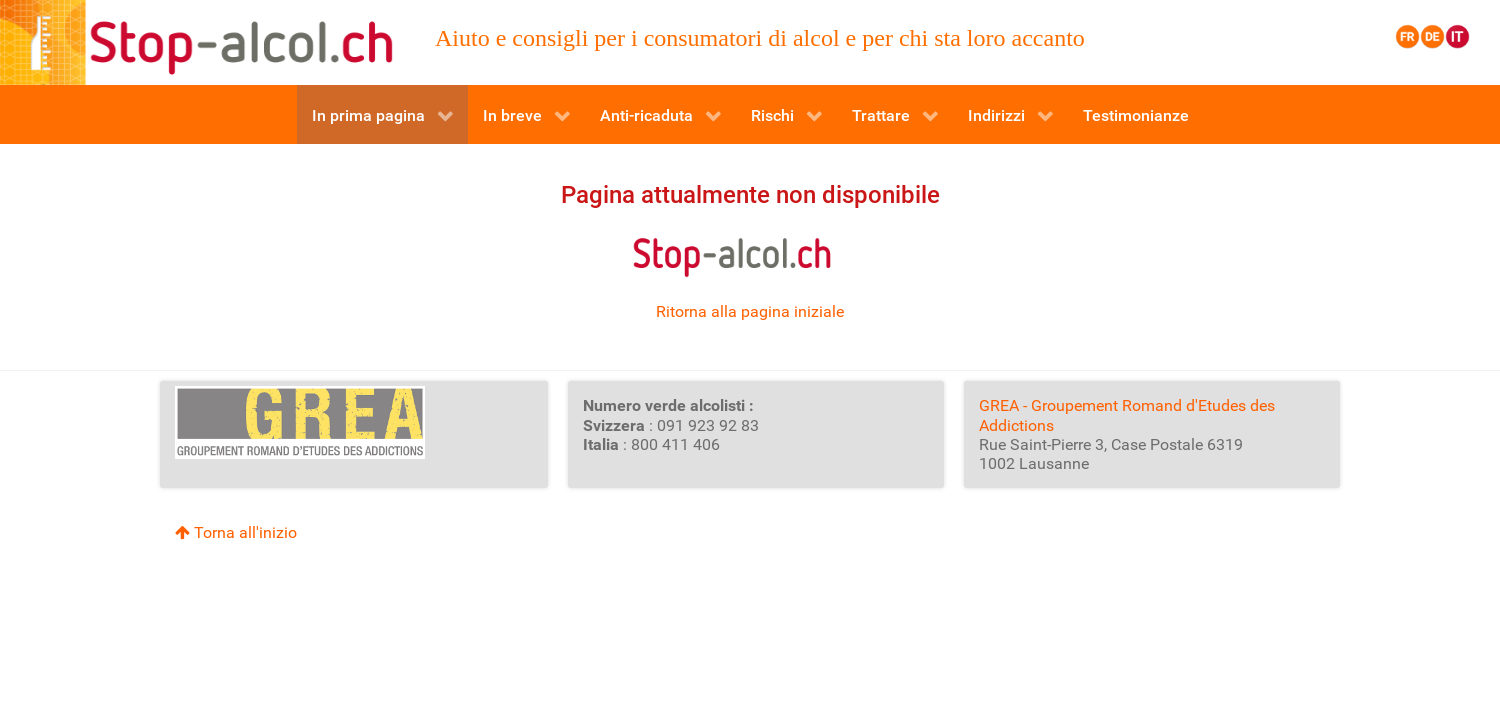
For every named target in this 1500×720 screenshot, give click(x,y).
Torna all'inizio (236, 532)
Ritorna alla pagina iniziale (750, 311)
